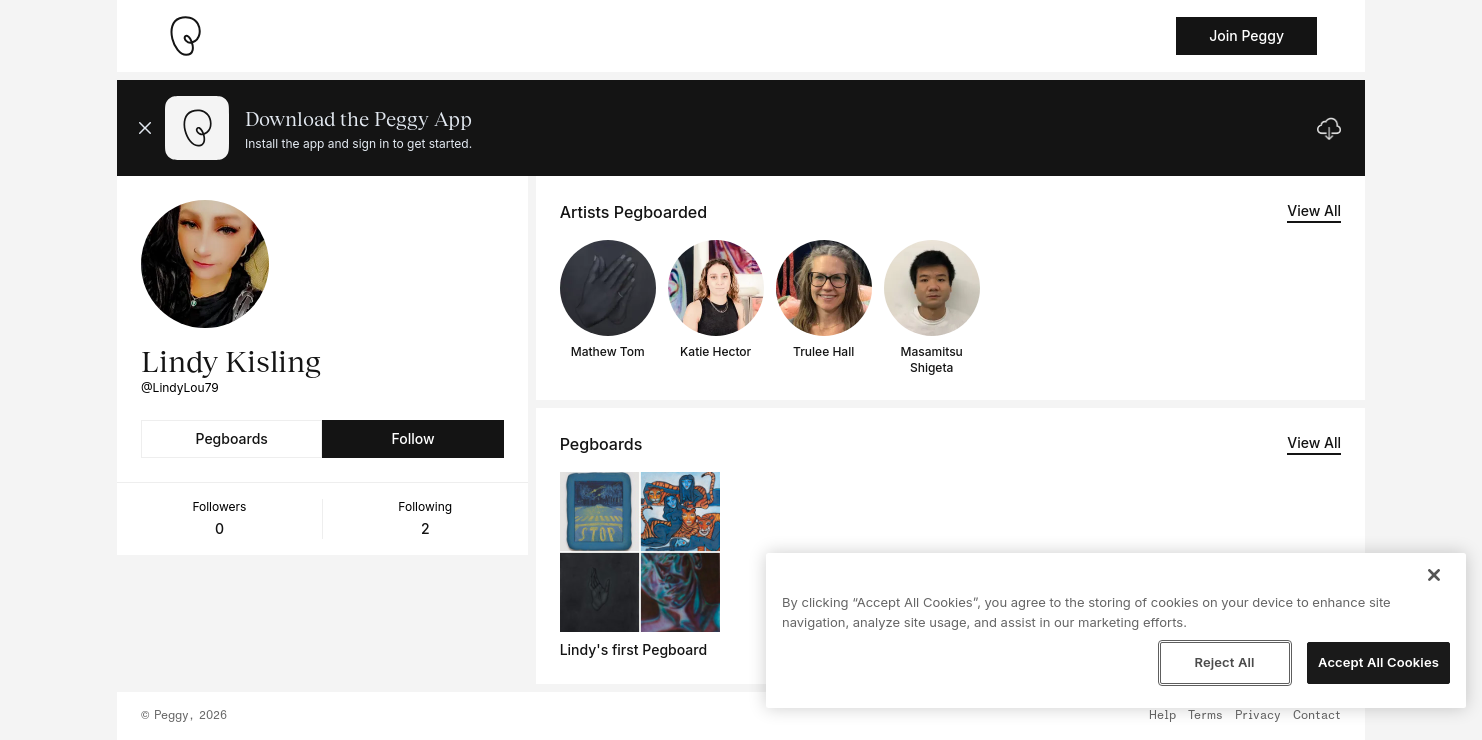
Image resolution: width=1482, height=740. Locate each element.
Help (1162, 716)
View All (1314, 210)
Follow (412, 438)
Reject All (1224, 662)
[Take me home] (185, 36)
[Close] (1434, 575)
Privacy (1258, 716)
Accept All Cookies (1378, 662)
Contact (1317, 716)
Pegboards (232, 438)
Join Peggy (1246, 35)
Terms (1205, 716)
